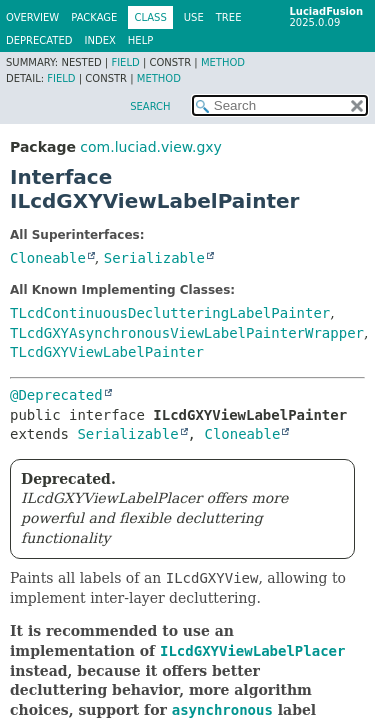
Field (125, 62)
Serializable (154, 258)
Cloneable (48, 258)
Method (223, 62)
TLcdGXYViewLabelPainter (107, 352)
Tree (229, 17)
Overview (32, 17)
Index (100, 40)
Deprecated (39, 40)
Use (194, 17)
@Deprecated (56, 395)
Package (94, 17)
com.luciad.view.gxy (150, 147)
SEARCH (150, 106)
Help (140, 40)
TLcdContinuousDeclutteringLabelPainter (170, 313)
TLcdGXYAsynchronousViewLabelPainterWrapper (187, 333)
